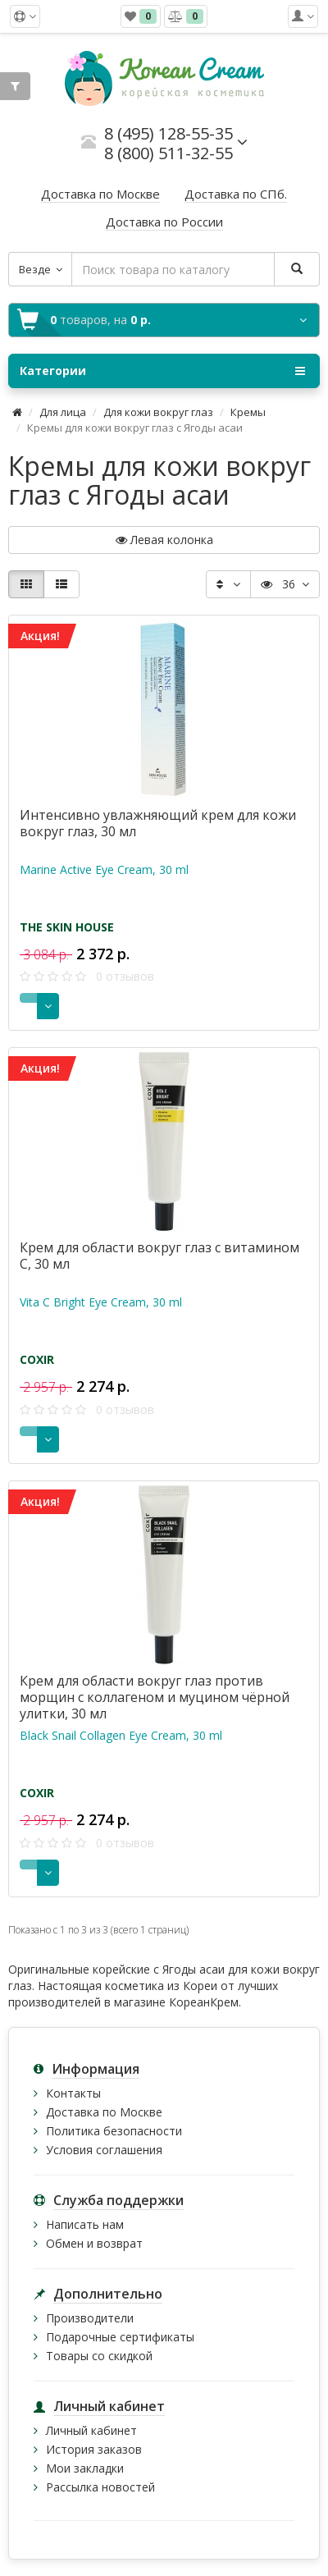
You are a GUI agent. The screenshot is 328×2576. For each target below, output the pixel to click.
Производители (90, 2318)
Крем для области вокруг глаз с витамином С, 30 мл (159, 1255)
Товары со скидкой (99, 2355)
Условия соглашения (104, 2149)
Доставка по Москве (104, 2112)
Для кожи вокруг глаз (158, 412)
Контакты (73, 2093)
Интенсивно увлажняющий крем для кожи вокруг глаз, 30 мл (158, 823)
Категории (162, 371)
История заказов (94, 2449)
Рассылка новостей (100, 2487)
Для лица (62, 412)
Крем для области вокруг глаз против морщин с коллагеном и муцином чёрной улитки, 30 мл (154, 1697)
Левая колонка (164, 539)
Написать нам (85, 2224)
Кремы (248, 412)
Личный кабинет (91, 2430)
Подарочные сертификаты (120, 2337)
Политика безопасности (114, 2131)
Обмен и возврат (94, 2243)
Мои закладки (85, 2468)
